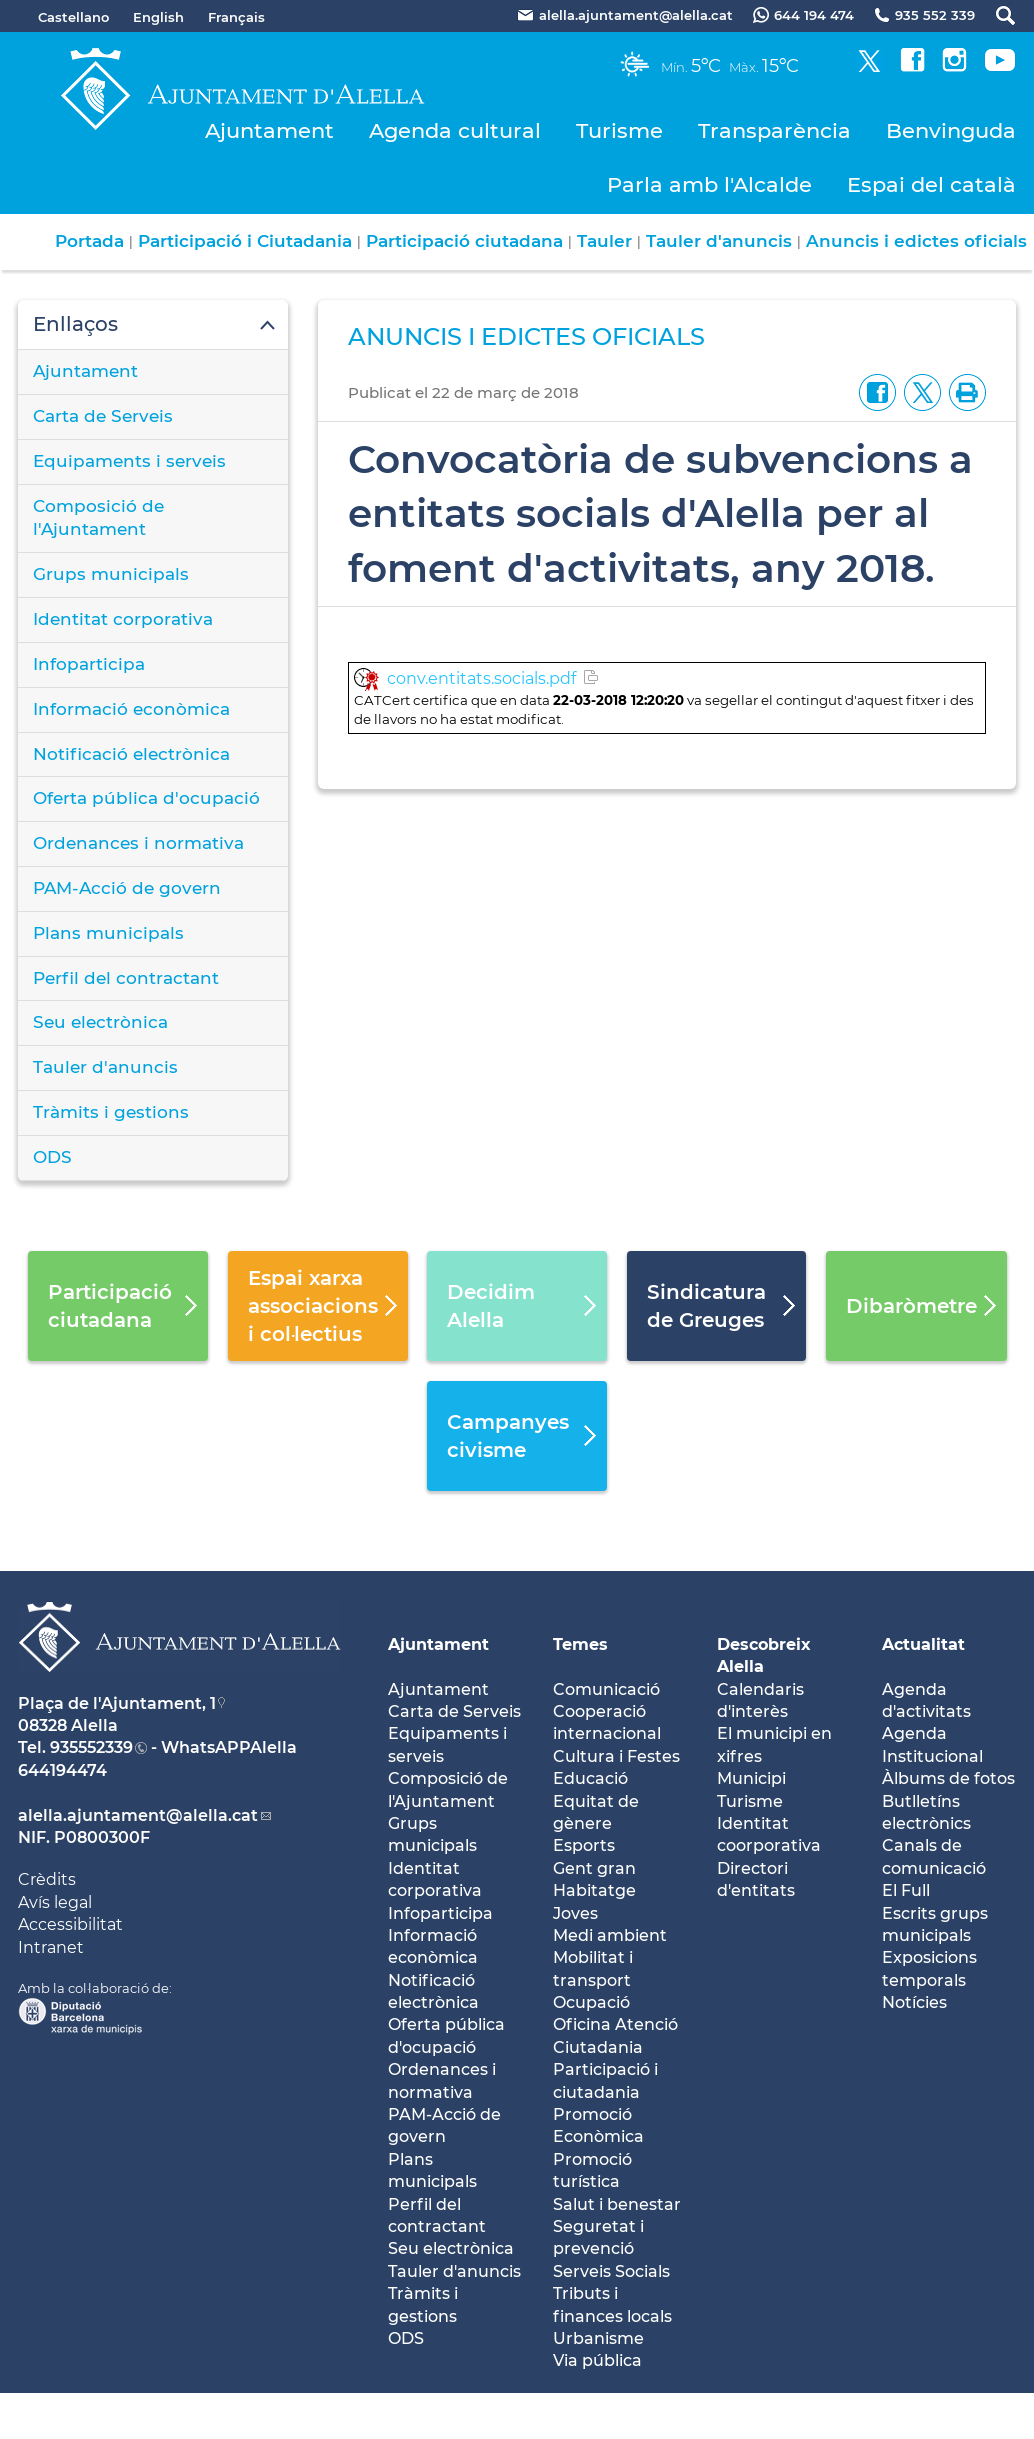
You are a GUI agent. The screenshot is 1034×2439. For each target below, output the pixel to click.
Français (236, 17)
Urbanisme (598, 2338)
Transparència (774, 130)
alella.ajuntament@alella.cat (138, 1815)
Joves (575, 1913)
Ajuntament (269, 130)
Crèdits (47, 1879)
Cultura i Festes (616, 1756)
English (158, 17)
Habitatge (594, 1890)
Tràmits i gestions (111, 1112)
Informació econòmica (131, 709)
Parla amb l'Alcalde (709, 184)
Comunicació (606, 1689)
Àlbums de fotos (948, 1778)
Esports (584, 1845)
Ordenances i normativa (138, 843)
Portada (89, 241)
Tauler (604, 241)
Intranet (51, 1947)
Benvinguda (951, 130)
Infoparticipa (89, 664)
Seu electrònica (100, 1022)
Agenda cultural (455, 130)
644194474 (62, 1770)
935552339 (91, 1747)
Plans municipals (108, 933)
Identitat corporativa (123, 619)
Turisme (619, 130)
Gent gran (594, 1868)
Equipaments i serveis (129, 461)
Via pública (597, 2360)
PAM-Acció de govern (127, 888)
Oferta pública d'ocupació (146, 798)
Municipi (751, 1778)
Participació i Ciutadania (245, 241)
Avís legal (55, 1902)
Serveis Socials (611, 2271)
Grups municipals (111, 574)
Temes (580, 1644)
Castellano (73, 17)
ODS (52, 1157)
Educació (590, 1778)
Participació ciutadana (464, 241)
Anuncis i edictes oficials (916, 241)
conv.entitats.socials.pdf (481, 678)
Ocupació (591, 2002)
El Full (906, 1890)
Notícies (914, 2002)
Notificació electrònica (131, 754)
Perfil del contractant (126, 978)
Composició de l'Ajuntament (98, 518)
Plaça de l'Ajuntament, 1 (117, 1703)
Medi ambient (610, 1935)
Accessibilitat (70, 1924)
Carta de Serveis (103, 416)
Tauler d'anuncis (719, 241)
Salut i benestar (617, 2204)
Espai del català (931, 184)
